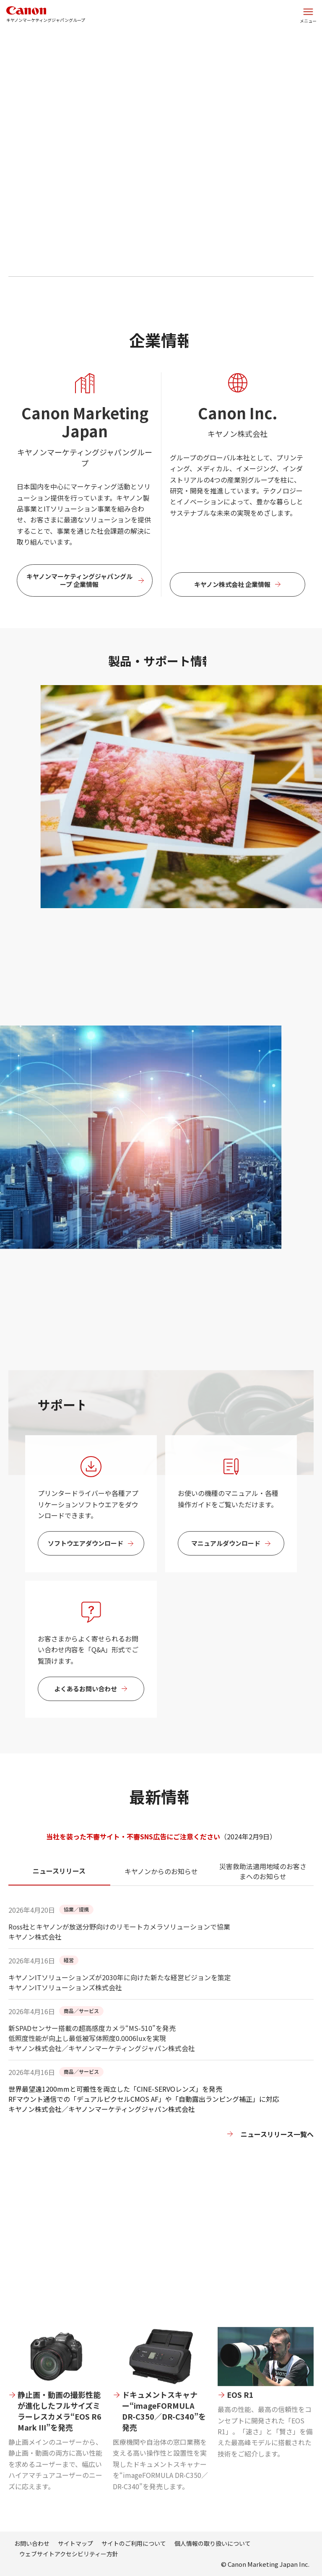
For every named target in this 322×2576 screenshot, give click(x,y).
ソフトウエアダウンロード (85, 1570)
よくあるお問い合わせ (85, 1715)
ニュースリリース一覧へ (277, 2134)
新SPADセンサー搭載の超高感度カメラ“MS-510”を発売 (161, 2059)
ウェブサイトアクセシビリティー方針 (68, 2554)
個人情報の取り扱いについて (212, 2543)
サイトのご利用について (133, 2543)
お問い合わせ (31, 2543)
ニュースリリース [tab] (59, 1897)
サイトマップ (75, 2543)
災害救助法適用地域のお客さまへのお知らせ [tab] (262, 1898)
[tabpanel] (161, 2039)
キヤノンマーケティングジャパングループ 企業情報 (79, 606)
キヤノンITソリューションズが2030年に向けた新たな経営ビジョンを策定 (119, 2004)
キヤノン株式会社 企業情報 (232, 611)
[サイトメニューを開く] (308, 14)
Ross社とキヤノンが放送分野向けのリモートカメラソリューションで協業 (119, 1953)
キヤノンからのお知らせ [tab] (161, 1898)
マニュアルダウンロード (225, 1570)
